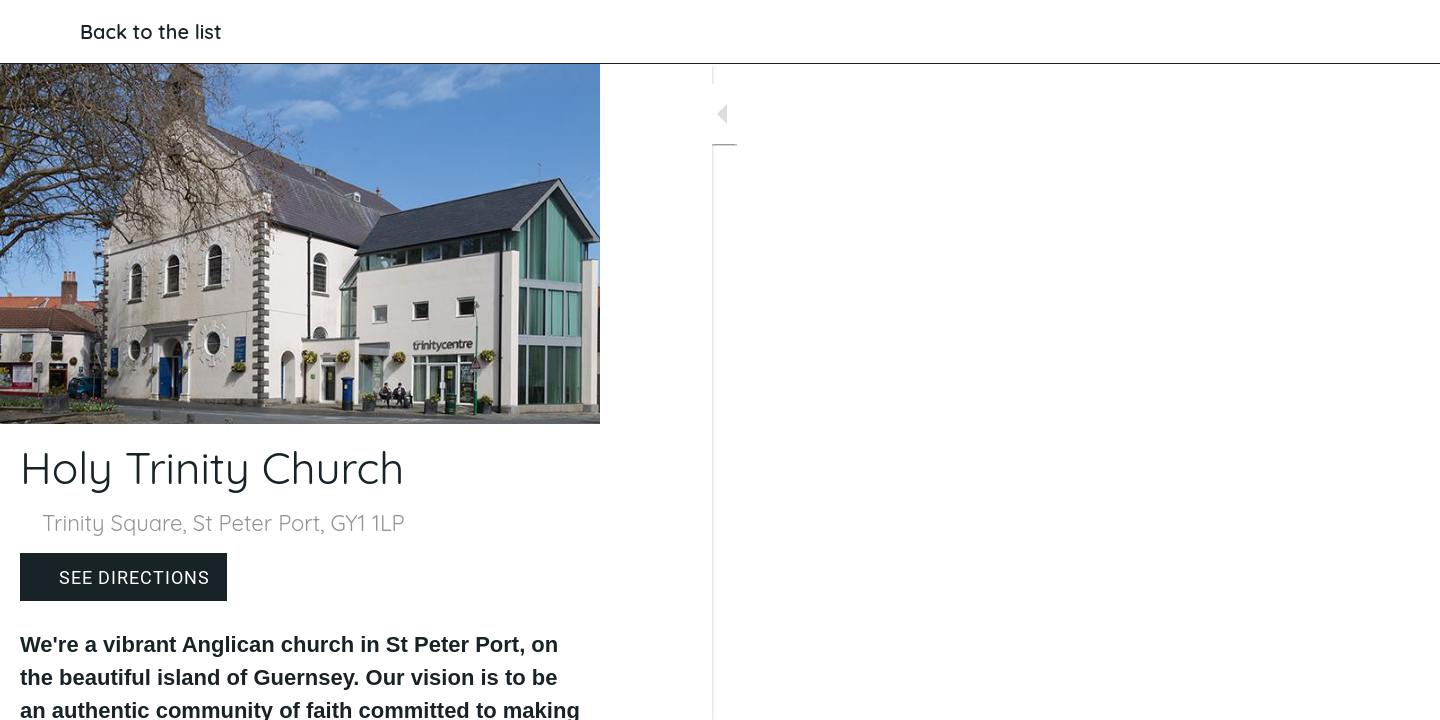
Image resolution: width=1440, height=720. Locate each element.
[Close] (40, 32)
